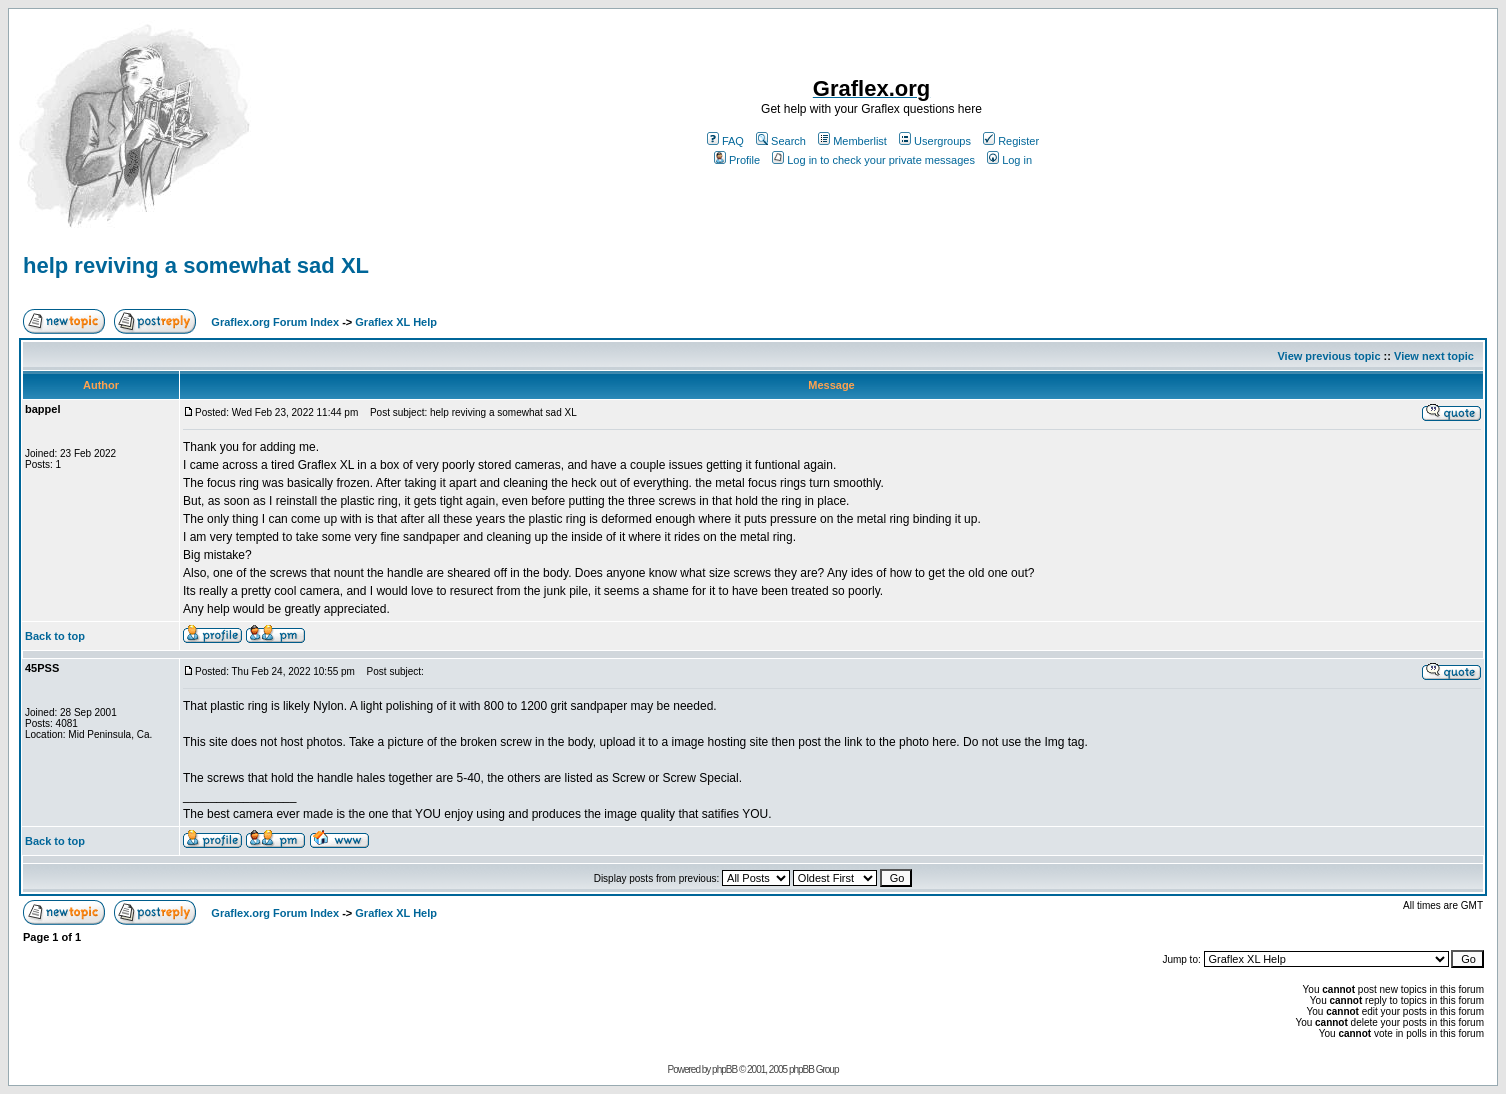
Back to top (55, 636)
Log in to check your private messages (873, 160)
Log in (1009, 160)
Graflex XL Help (396, 322)
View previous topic (1328, 356)
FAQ (725, 141)
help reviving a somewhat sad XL (196, 265)
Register (1011, 141)
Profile (737, 160)
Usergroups (935, 141)
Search (781, 141)
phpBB (724, 1069)
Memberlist (852, 141)
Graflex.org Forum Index (275, 322)
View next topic (1434, 356)
